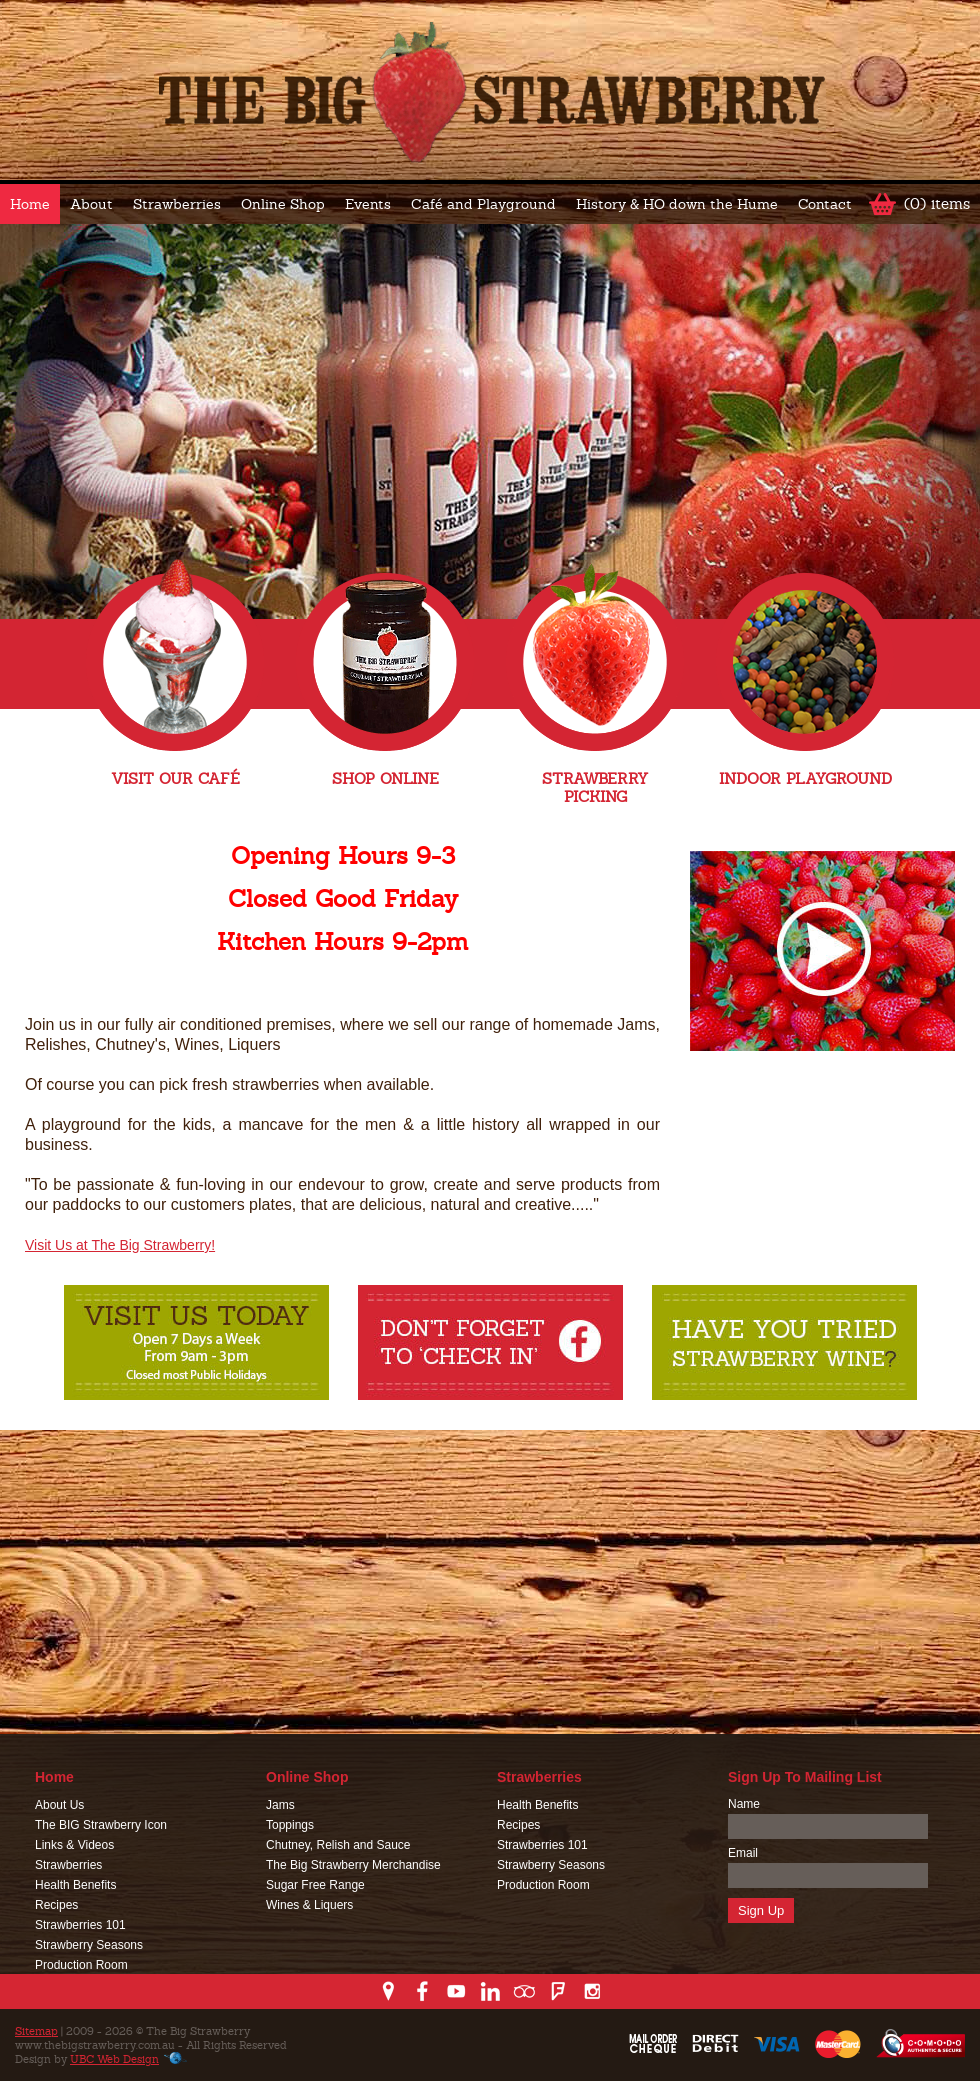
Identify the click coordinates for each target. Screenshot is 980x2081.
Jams (280, 1805)
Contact (825, 204)
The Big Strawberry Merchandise (353, 1865)
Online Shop (283, 204)
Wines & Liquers (309, 1905)
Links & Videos (74, 1845)
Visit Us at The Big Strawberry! (120, 1245)
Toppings (290, 1825)
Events (368, 204)
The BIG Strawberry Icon (101, 1825)
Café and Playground (483, 204)
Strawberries (177, 204)
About (91, 204)
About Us (59, 1805)
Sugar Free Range (315, 1885)
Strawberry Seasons (89, 1945)
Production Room (81, 1965)
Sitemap (36, 2031)
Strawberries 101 (80, 1925)
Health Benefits (75, 1885)
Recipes (56, 1905)
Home (30, 204)
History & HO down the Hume (677, 204)
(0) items (937, 203)
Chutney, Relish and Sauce (338, 1845)
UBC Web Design (114, 2059)
